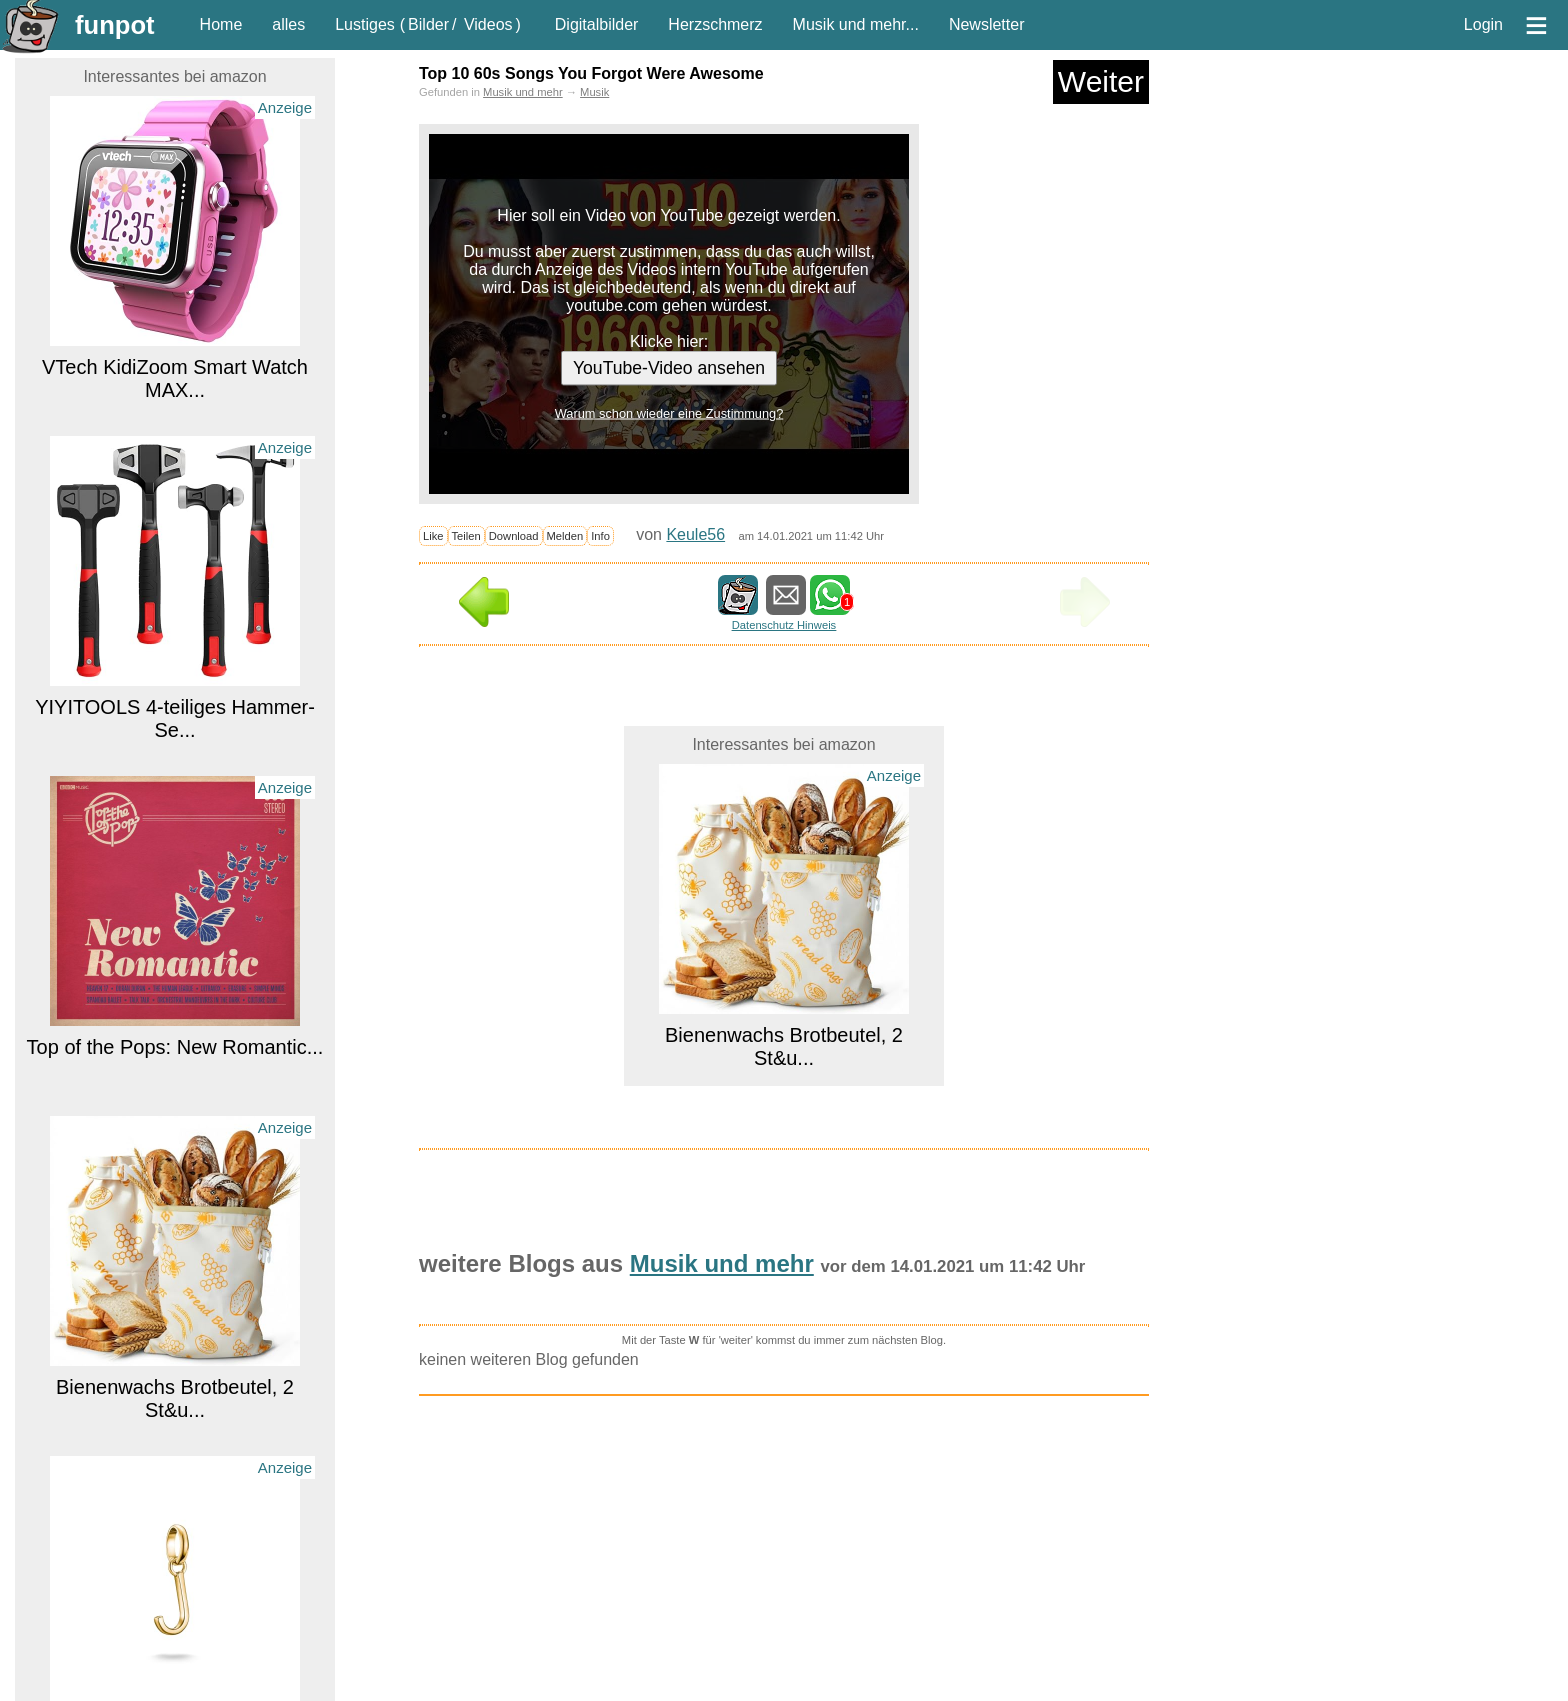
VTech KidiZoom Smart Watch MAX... (175, 378)
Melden (565, 536)
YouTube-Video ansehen (669, 368)
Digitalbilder (597, 24)
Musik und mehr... (856, 24)
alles (288, 24)
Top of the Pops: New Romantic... (175, 1047)
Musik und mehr (523, 92)
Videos (488, 24)
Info (600, 536)
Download (514, 536)
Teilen (466, 536)
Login (1483, 24)
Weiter (1101, 81)
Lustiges (365, 24)
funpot (115, 25)
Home (221, 24)
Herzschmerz (715, 24)
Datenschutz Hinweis (784, 625)
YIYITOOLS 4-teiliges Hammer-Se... (175, 718)
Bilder (428, 24)
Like (433, 536)
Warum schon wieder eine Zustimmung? (669, 413)
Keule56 (695, 534)
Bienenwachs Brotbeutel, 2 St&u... (175, 1398)
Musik (594, 92)
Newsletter (987, 24)
